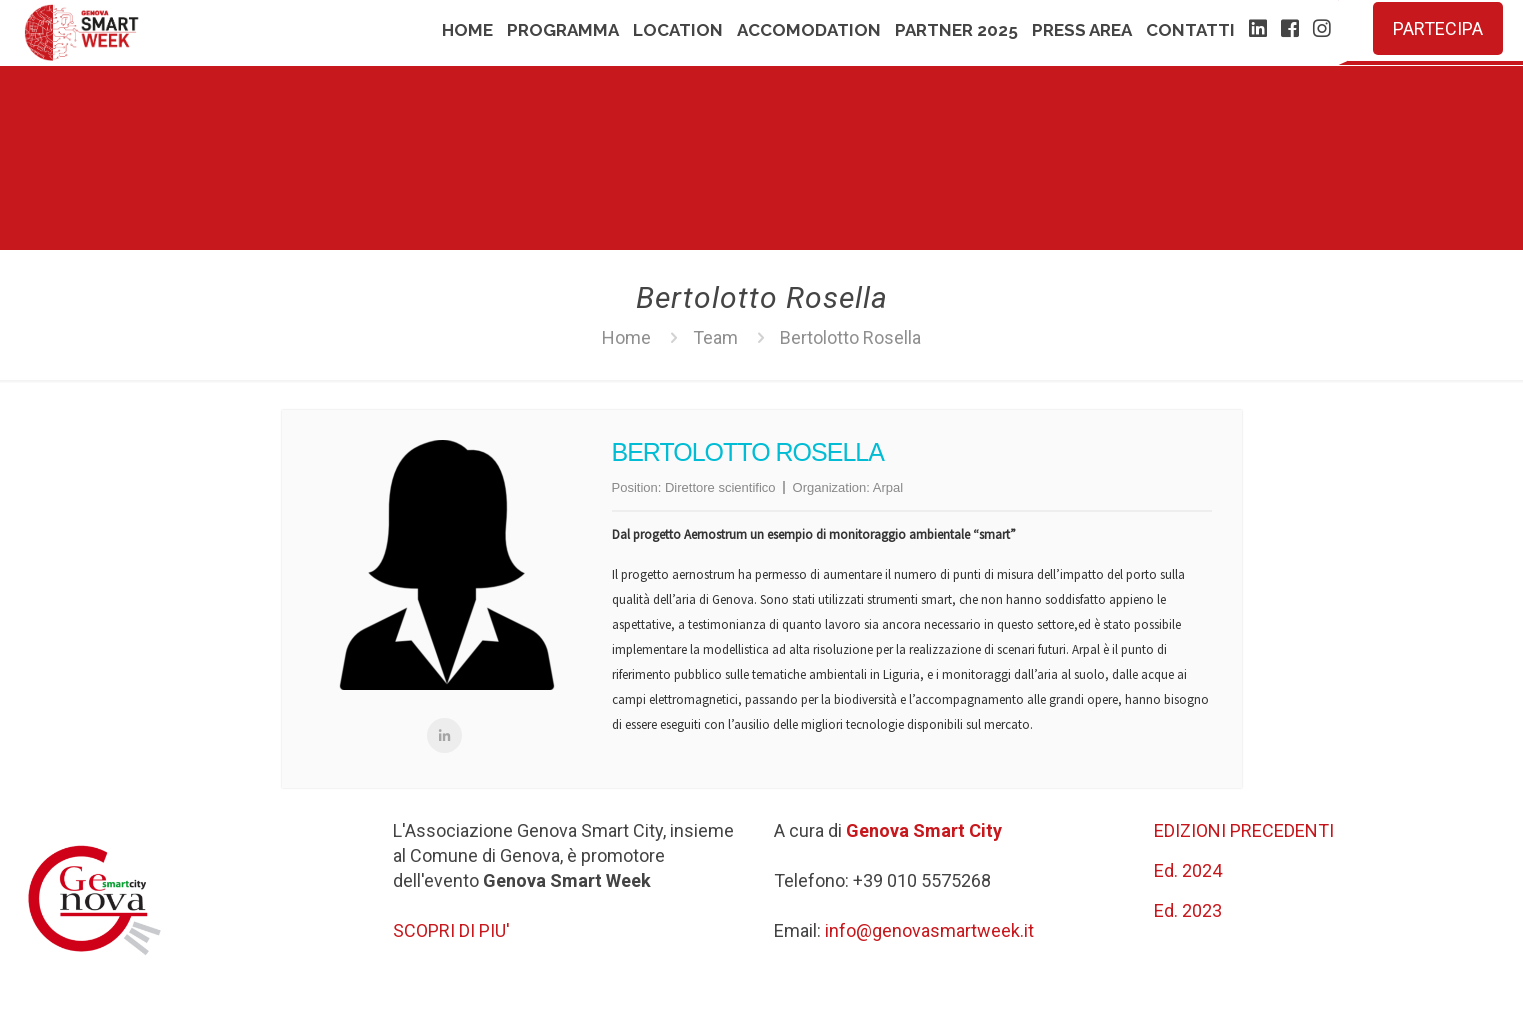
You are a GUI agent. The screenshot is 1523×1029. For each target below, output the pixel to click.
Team (715, 337)
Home (626, 337)
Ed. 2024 (1188, 870)
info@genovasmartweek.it (929, 930)
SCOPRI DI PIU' (451, 930)
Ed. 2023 (1188, 910)
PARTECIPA (1438, 28)
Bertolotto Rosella (850, 337)
